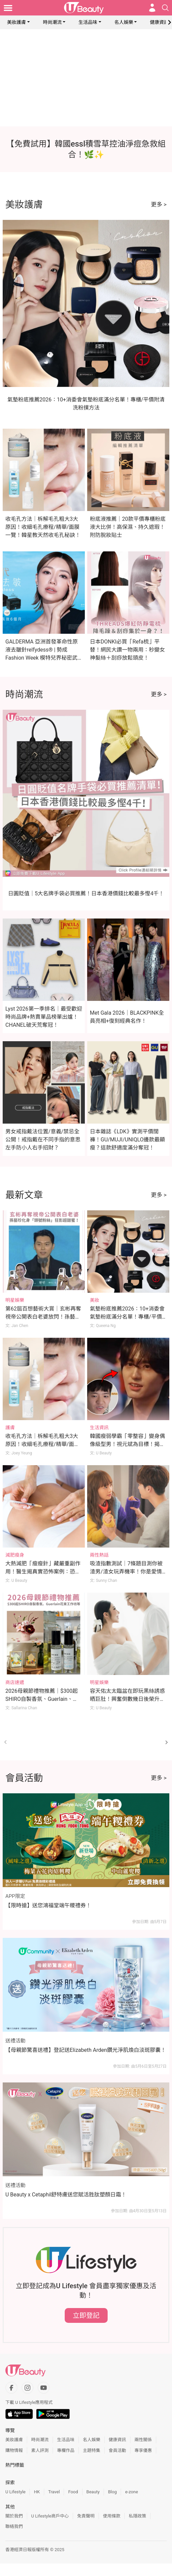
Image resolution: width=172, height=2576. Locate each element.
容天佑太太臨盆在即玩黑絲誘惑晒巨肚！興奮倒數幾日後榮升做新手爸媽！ (127, 1699)
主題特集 (91, 2450)
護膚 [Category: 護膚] (10, 1427)
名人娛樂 (123, 22)
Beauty (93, 2491)
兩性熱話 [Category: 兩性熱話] (99, 1555)
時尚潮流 (52, 22)
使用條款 (111, 2516)
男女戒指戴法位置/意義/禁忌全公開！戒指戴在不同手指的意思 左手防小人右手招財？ (42, 1139)
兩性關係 (143, 2439)
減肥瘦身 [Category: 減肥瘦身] (14, 1555)
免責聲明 (86, 2516)
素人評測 (40, 2450)
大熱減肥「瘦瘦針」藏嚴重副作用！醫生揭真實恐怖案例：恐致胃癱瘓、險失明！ (42, 1571)
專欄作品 (65, 2450)
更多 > (159, 204)
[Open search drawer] (165, 8)
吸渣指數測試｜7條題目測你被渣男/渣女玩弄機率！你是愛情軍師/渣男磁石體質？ (126, 1571)
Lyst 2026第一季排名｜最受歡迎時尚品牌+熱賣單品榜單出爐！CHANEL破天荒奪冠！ (43, 1017)
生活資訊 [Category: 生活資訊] (99, 1427)
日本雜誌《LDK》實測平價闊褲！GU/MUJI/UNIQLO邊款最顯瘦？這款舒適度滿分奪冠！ (127, 1139)
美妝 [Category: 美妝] (94, 1300)
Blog (112, 2491)
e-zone (131, 2491)
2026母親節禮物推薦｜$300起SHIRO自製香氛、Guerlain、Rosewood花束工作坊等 (41, 1699)
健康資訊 (159, 22)
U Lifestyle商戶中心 (50, 2516)
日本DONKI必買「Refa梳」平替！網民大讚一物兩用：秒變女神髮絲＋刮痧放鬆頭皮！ (127, 649)
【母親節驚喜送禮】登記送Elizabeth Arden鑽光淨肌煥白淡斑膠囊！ (85, 2050)
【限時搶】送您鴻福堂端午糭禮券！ (48, 1905)
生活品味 (87, 22)
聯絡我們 (14, 2526)
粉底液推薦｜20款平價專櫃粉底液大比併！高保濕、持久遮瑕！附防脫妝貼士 (128, 527)
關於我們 (14, 2516)
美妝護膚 (16, 22)
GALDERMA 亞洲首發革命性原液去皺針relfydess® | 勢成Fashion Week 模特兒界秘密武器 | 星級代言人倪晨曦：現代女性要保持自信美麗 (42, 657)
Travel (54, 2491)
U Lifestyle (15, 2491)
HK (37, 2491)
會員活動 (117, 2450)
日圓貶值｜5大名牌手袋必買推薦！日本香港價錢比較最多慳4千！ (86, 893)
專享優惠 (143, 2450)
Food (73, 2491)
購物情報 (14, 2450)
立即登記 (86, 2315)
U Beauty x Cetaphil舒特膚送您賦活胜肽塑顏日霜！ (65, 2194)
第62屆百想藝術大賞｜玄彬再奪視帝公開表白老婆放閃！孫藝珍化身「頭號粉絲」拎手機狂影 (43, 1316)
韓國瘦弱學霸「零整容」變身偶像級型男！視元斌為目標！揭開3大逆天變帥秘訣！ (127, 1444)
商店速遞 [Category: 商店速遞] (14, 1682)
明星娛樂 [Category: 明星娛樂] (14, 1300)
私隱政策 (137, 2516)
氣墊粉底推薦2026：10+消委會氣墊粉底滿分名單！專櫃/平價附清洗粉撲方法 (127, 1316)
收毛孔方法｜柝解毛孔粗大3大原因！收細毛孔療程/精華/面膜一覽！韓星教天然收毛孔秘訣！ (42, 527)
